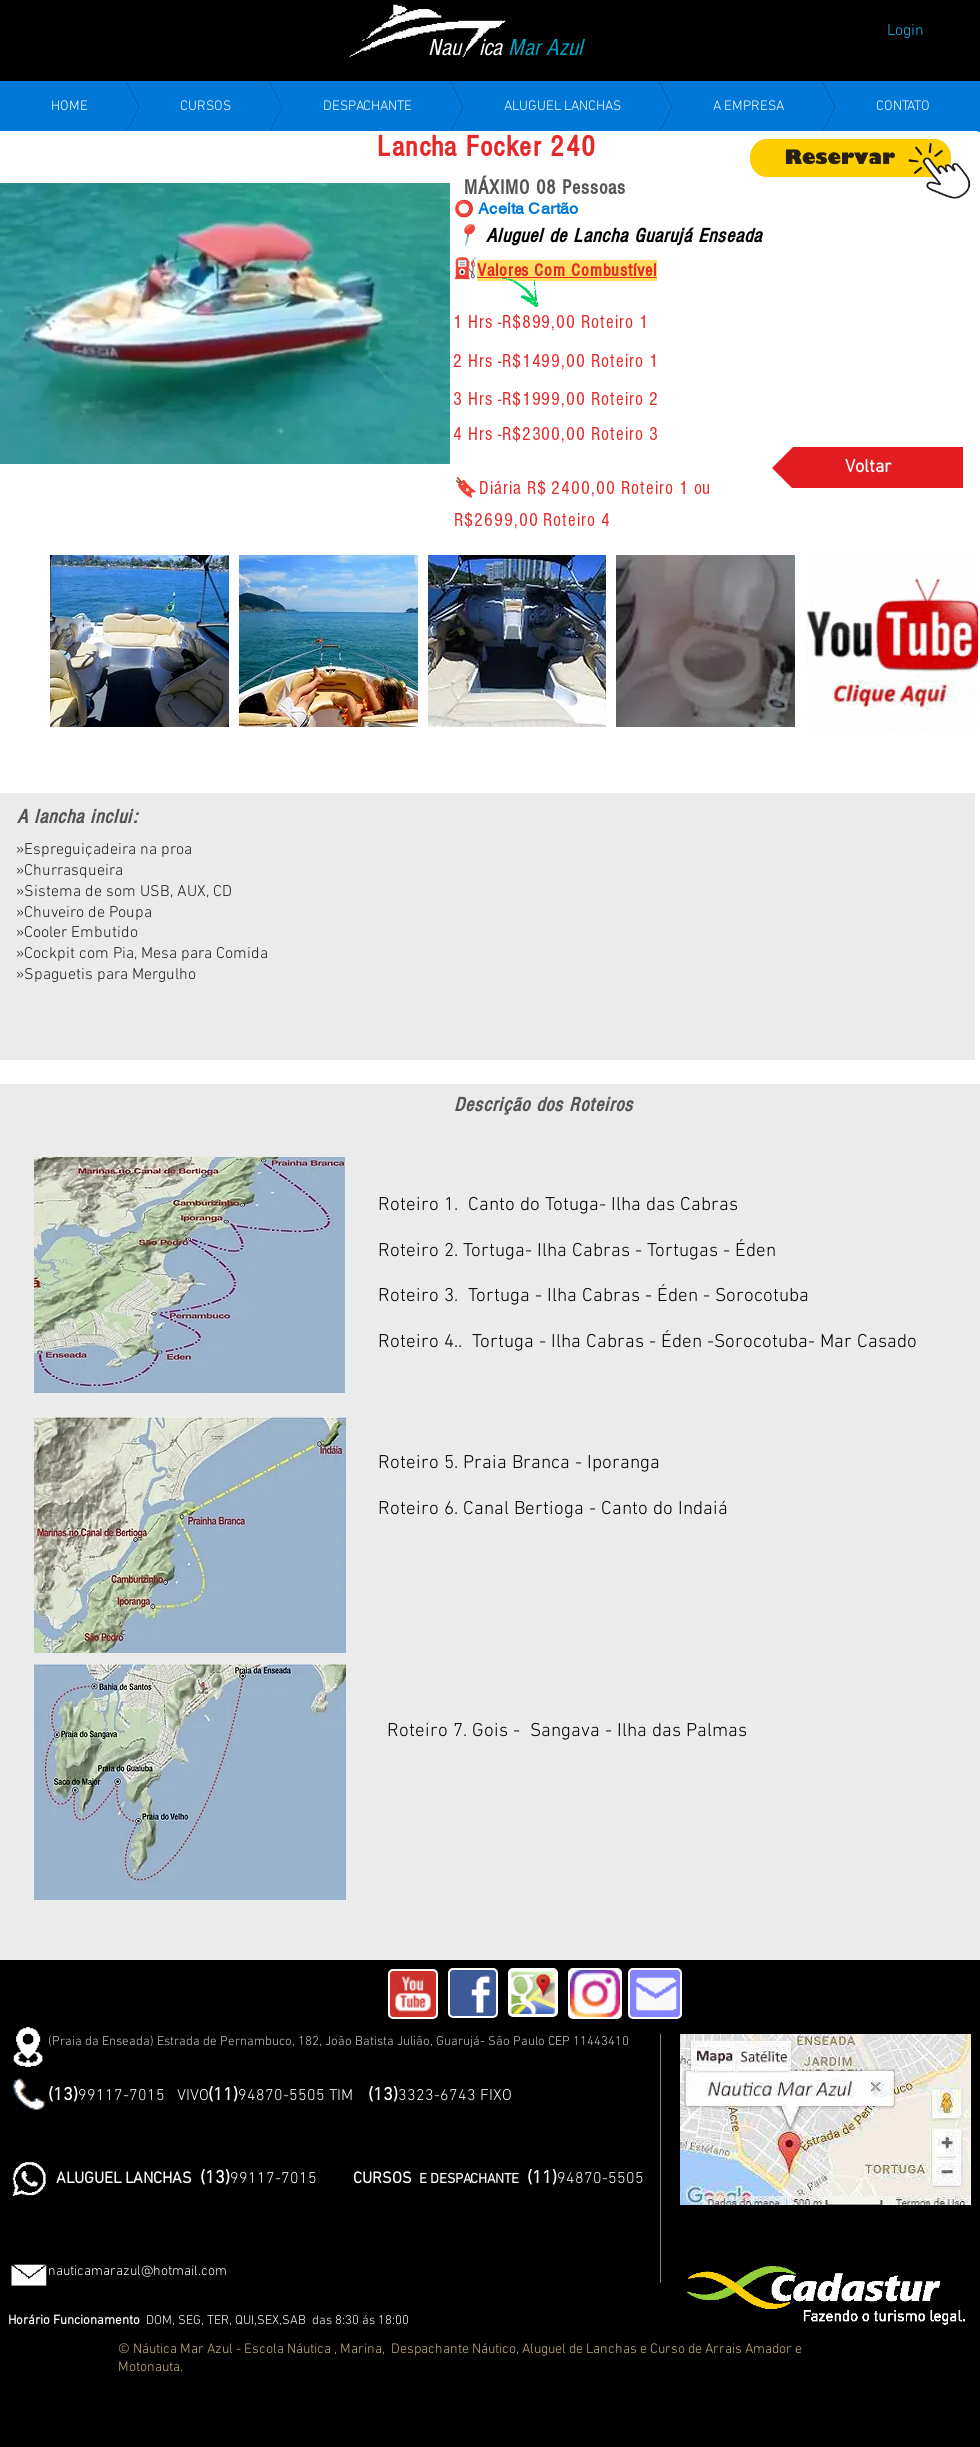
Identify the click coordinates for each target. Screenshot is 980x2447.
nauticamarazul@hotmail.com (137, 2271)
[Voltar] (867, 467)
